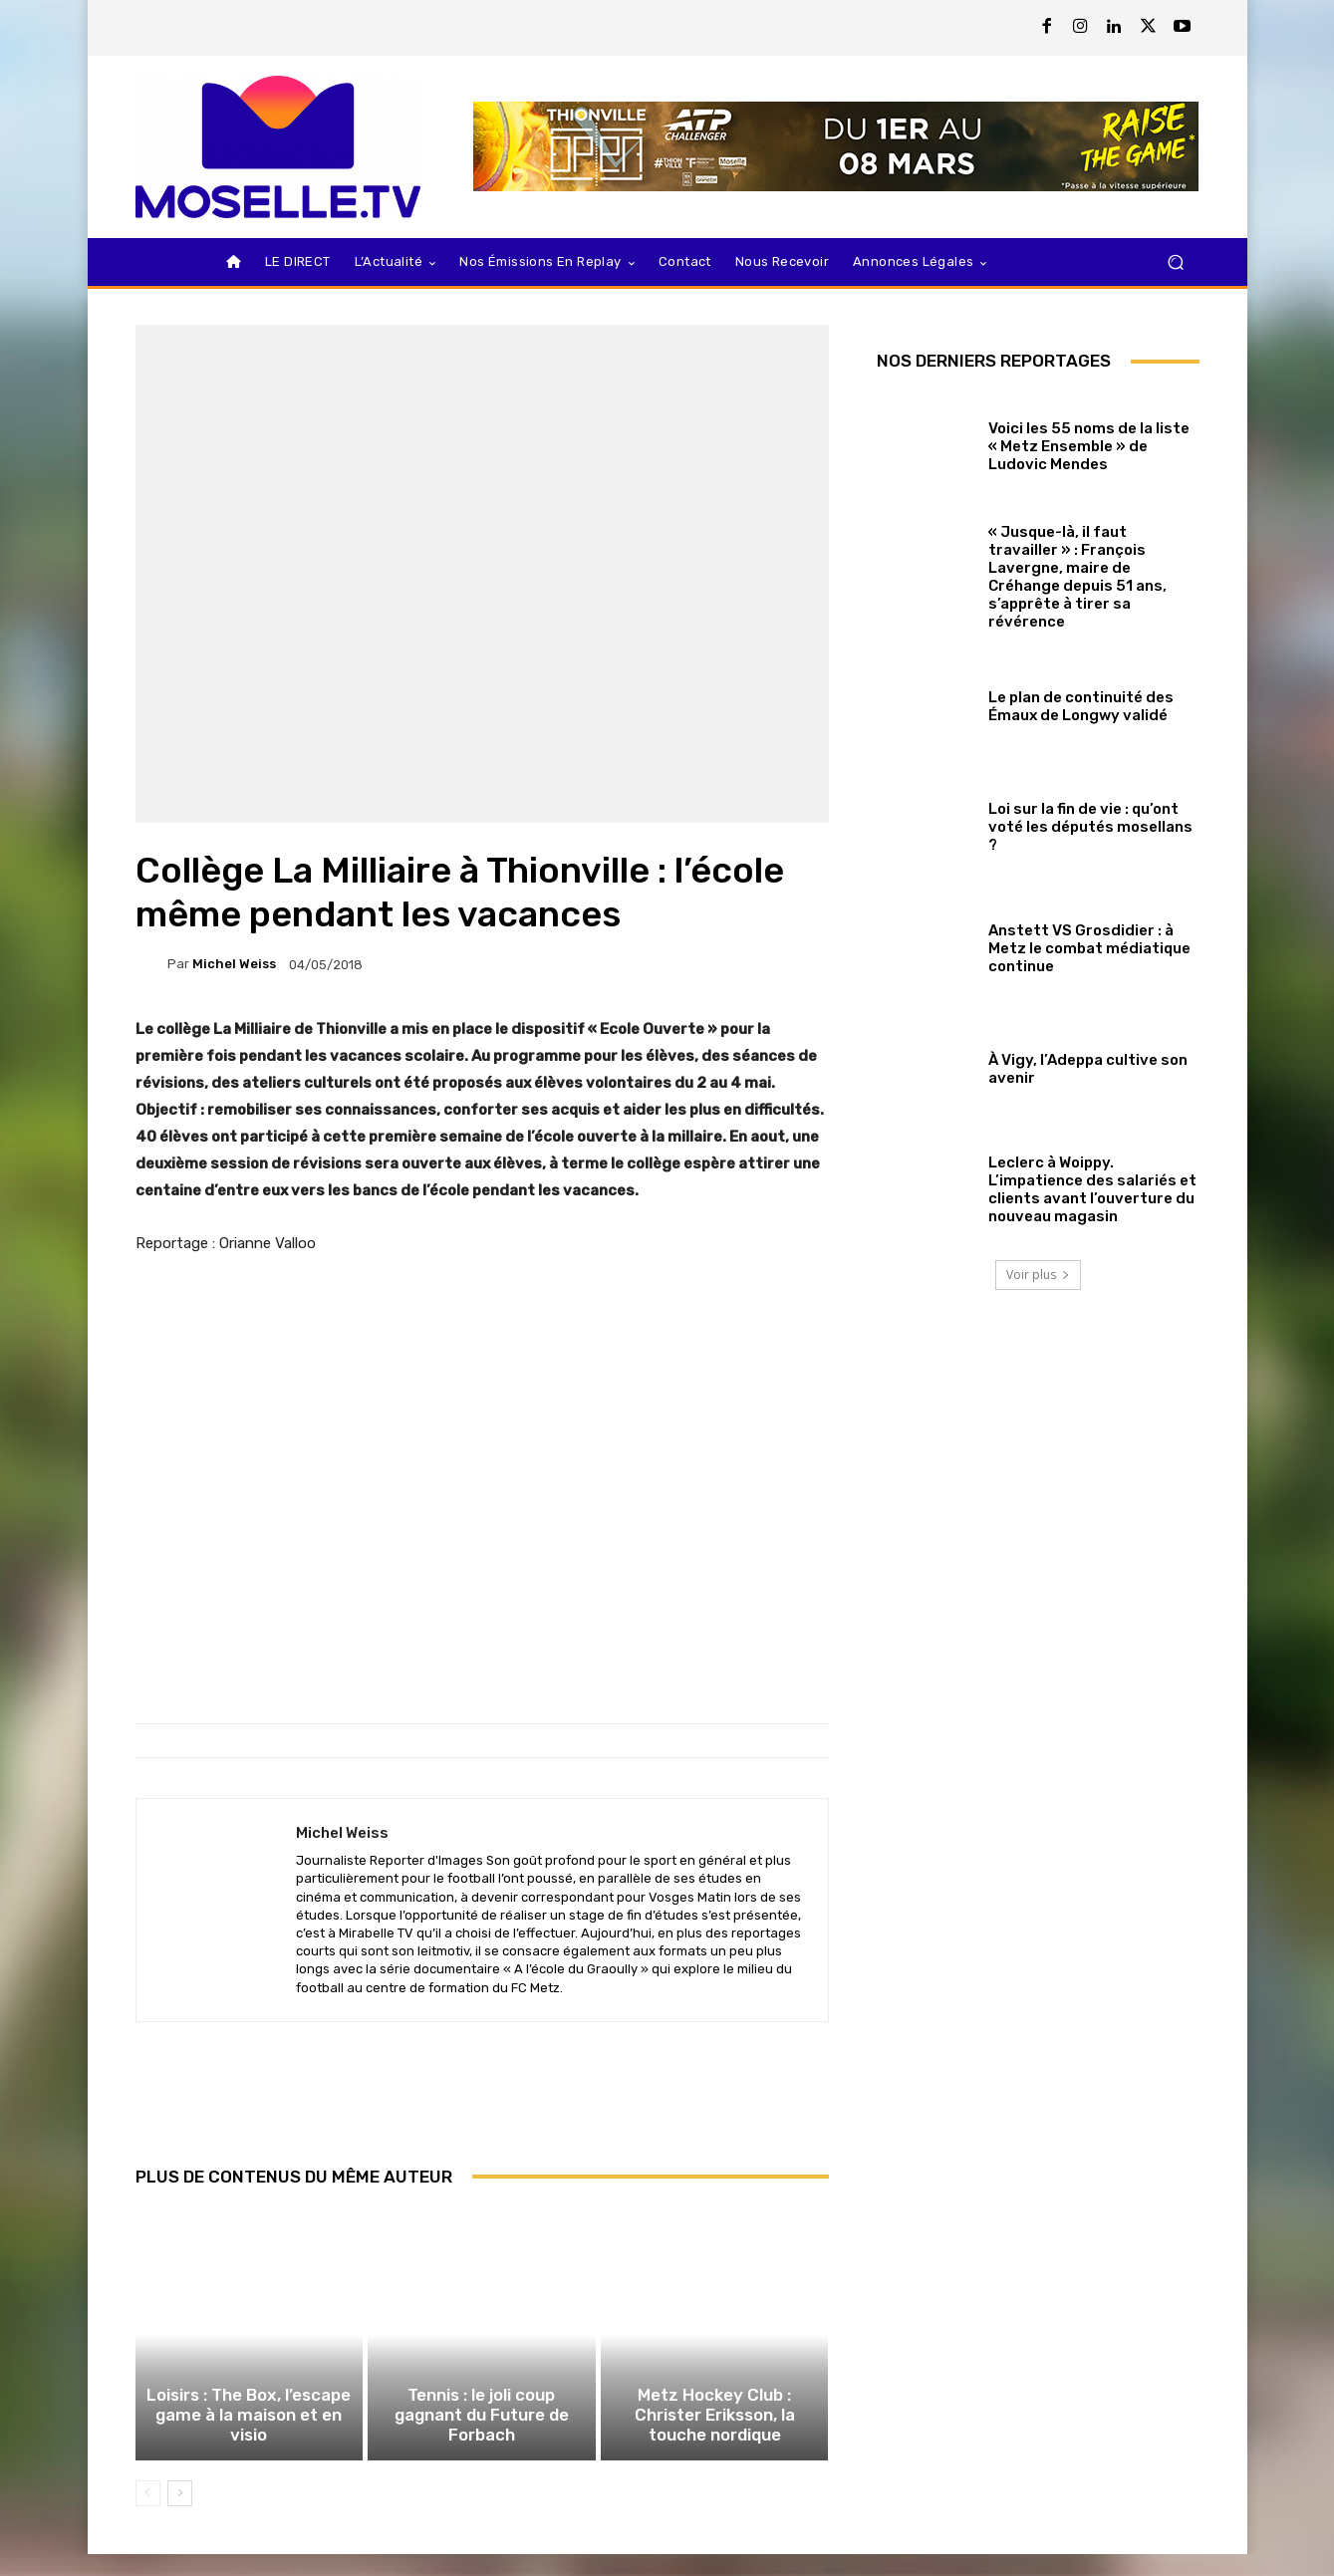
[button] (1176, 262)
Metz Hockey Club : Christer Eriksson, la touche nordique (714, 2440)
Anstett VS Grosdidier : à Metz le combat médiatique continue (1089, 948)
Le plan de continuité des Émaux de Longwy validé (1081, 706)
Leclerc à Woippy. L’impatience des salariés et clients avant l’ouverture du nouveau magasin (1092, 1189)
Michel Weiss (234, 963)
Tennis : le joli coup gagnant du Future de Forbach (481, 2449)
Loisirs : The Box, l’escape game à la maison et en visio (249, 2449)
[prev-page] (147, 2515)
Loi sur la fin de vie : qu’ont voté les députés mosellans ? (1090, 827)
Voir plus (1038, 1274)
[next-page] (179, 2515)
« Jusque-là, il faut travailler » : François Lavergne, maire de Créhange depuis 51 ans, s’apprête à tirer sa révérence (1077, 577)
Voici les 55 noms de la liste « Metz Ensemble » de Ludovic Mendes (1089, 446)
